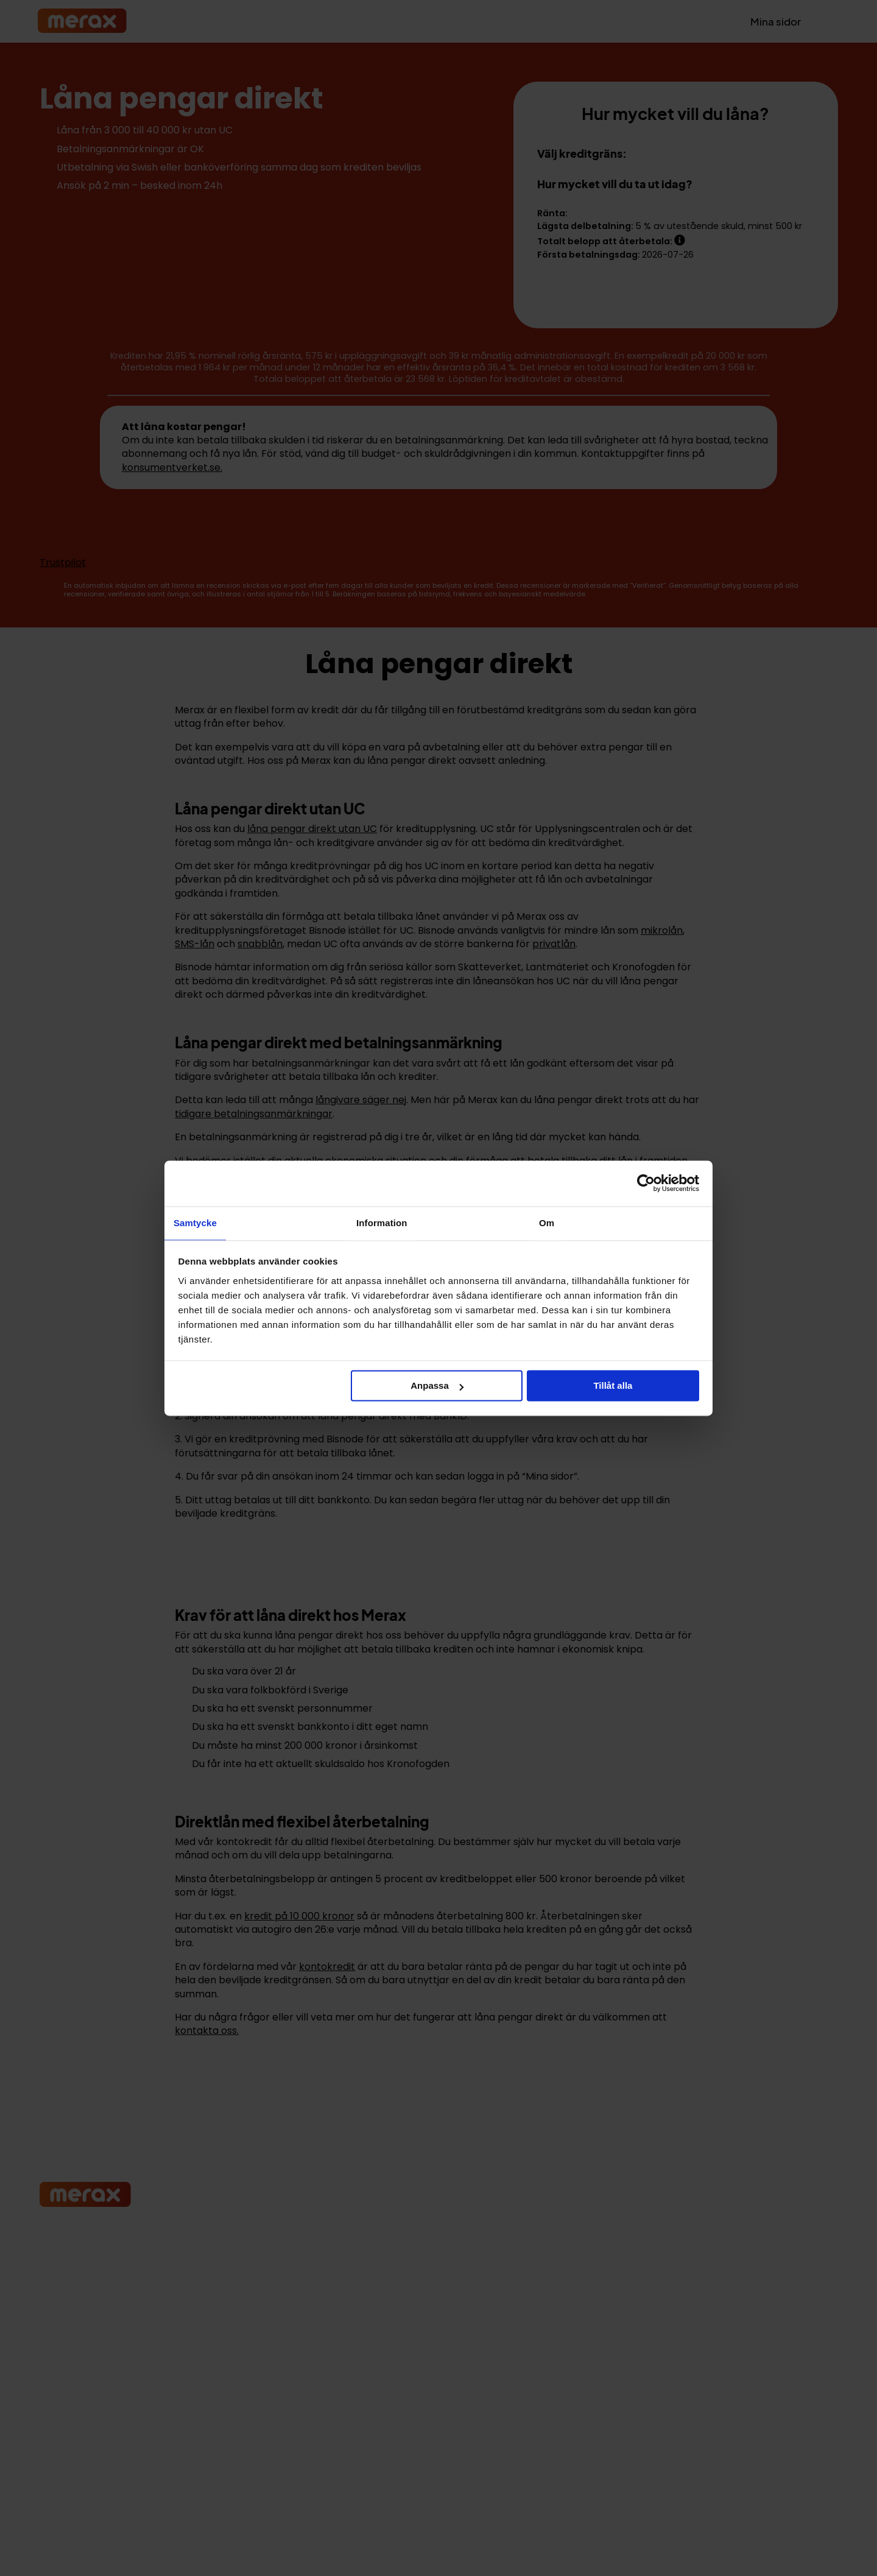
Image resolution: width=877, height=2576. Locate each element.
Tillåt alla (612, 1386)
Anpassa (436, 1386)
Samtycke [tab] (195, 1222)
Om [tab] (546, 1222)
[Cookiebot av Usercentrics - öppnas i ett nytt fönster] (646, 1182)
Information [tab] (381, 1222)
